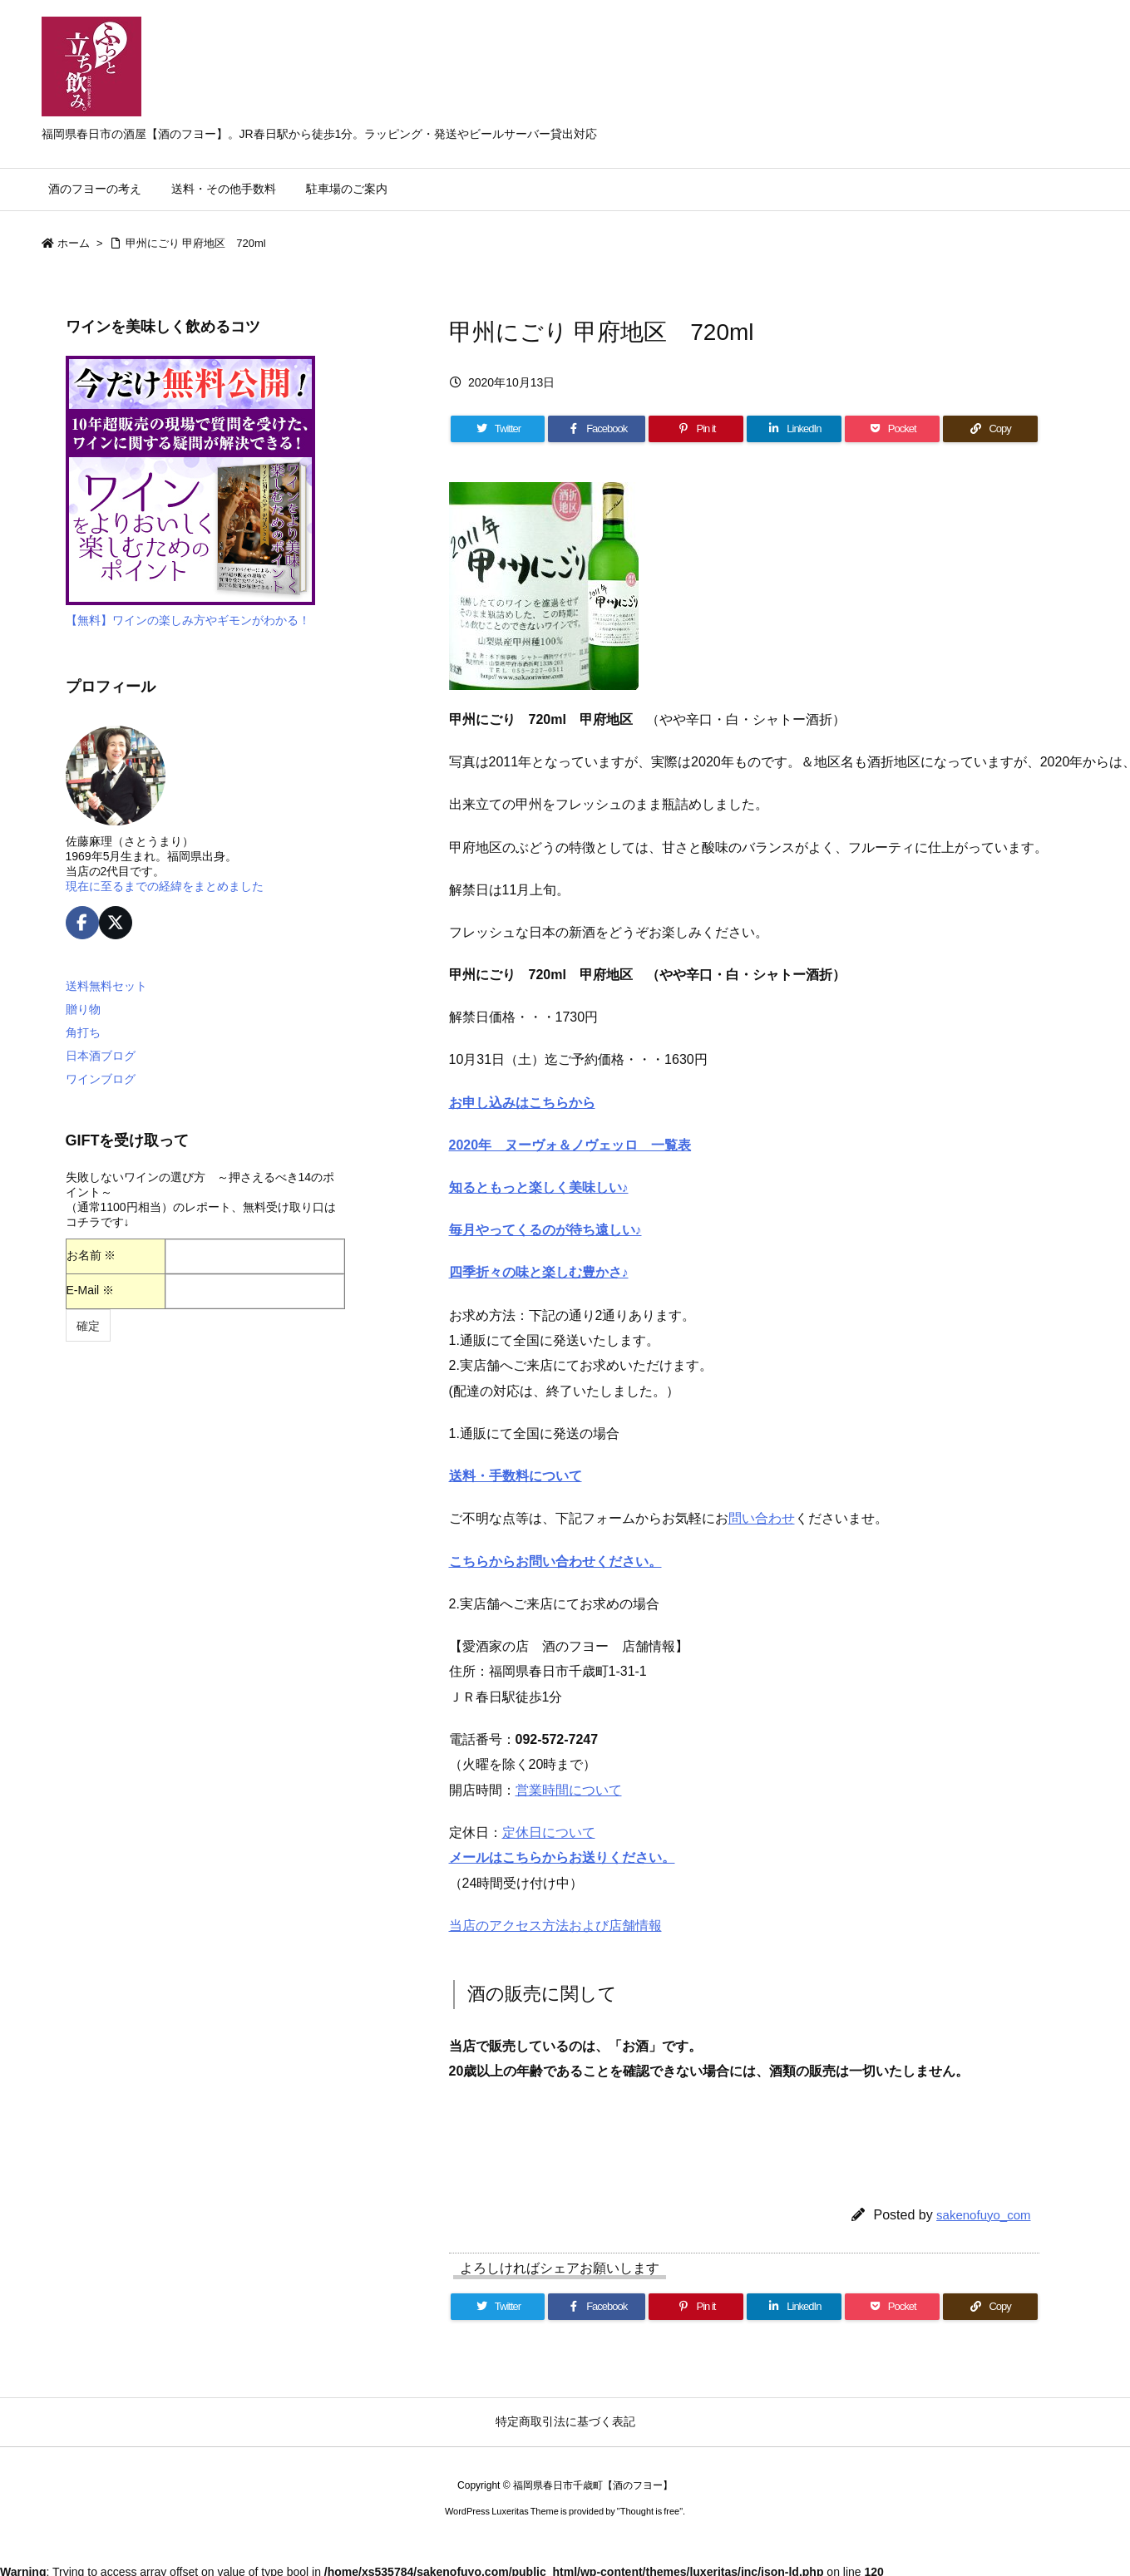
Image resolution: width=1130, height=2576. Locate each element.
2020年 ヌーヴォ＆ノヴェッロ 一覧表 (570, 1145)
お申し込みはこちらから (522, 1103)
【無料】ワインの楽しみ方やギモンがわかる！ (188, 620)
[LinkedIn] (794, 429)
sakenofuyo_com (983, 2215)
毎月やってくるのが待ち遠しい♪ (545, 1230)
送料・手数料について (515, 1476)
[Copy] (990, 429)
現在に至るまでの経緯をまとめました (165, 886)
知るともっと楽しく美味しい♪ (539, 1187)
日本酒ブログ (101, 1055)
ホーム (73, 243)
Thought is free (649, 2511)
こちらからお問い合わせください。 (555, 1561)
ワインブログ (101, 1079)
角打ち (83, 1032)
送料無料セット (106, 985)
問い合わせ (761, 1518)
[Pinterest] (696, 429)
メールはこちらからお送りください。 (562, 1857)
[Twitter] (498, 429)
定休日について (548, 1832)
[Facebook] (596, 429)
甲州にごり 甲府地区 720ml (196, 243)
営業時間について (569, 1790)
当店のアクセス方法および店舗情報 (555, 1925)
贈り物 (83, 1009)
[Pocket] (892, 429)
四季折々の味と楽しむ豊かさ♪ (539, 1272)
